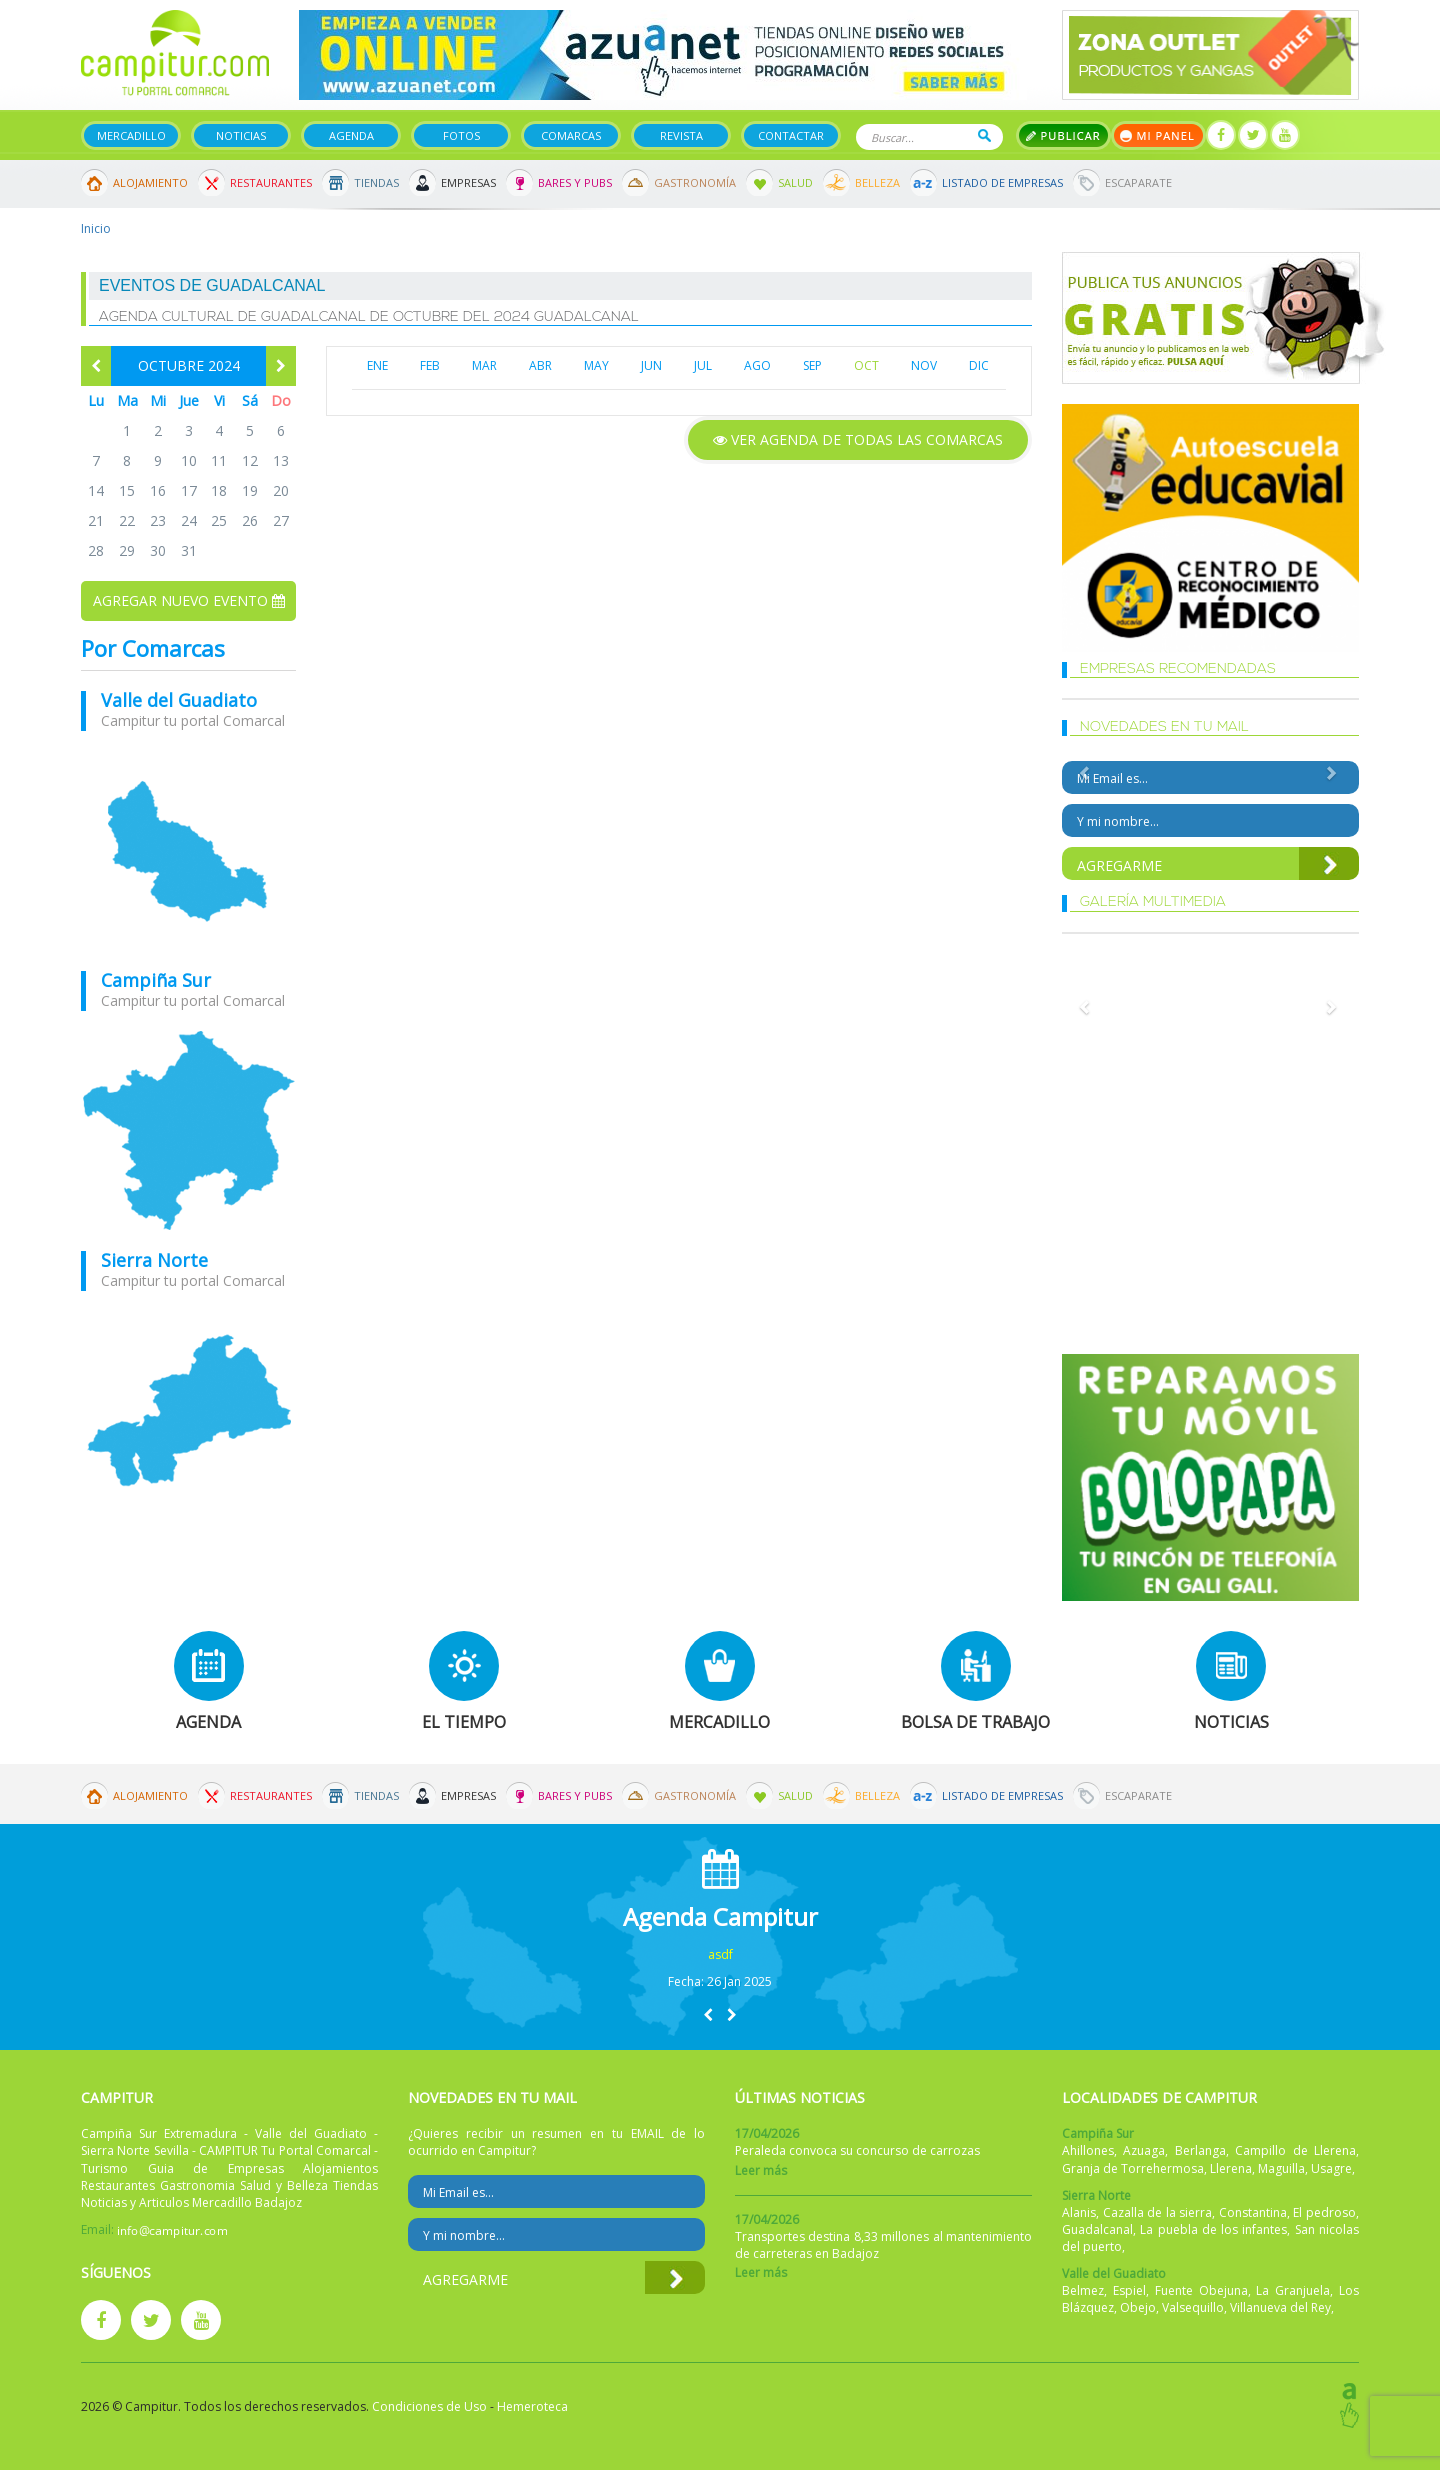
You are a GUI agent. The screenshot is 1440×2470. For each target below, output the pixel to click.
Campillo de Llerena (1295, 2150)
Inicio (96, 228)
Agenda (351, 135)
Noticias (241, 135)
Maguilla (1281, 2168)
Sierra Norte (154, 1260)
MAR (484, 365)
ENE (377, 365)
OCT (866, 365)
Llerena (1231, 2168)
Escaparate (1138, 182)
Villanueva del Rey (1280, 2307)
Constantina (1253, 2212)
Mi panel (1158, 135)
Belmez (1083, 2290)
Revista (681, 135)
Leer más (761, 2170)
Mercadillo (131, 135)
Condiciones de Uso (429, 2406)
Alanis (1079, 2212)
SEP (812, 365)
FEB (430, 365)
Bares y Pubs (575, 182)
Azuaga (1144, 2150)
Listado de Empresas (1002, 182)
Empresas (468, 182)
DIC (979, 365)
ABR (540, 365)
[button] (708, 2014)
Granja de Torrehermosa (1133, 2168)
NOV (924, 365)
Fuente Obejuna (1201, 2290)
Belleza (877, 182)
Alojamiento (150, 182)
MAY (596, 365)
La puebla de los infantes (1213, 2229)
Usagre (1331, 2168)
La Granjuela (1293, 2290)
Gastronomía (695, 182)
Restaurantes (271, 182)
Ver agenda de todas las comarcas (858, 439)
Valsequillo (1193, 2307)
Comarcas (571, 135)
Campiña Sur (156, 980)
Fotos (461, 135)
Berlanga (1200, 2150)
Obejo (1138, 2307)
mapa (188, 851)
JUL (703, 365)
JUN (651, 365)
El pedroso (1324, 2212)
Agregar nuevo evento (189, 600)
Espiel (1129, 2290)
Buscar (984, 135)
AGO (757, 365)
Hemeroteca (532, 2406)
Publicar (1063, 135)
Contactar (791, 135)
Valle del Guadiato (179, 700)
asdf (720, 1954)
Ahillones (1088, 2150)
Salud (795, 182)
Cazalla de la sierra (1158, 2212)
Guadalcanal (1097, 2229)
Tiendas (376, 182)
